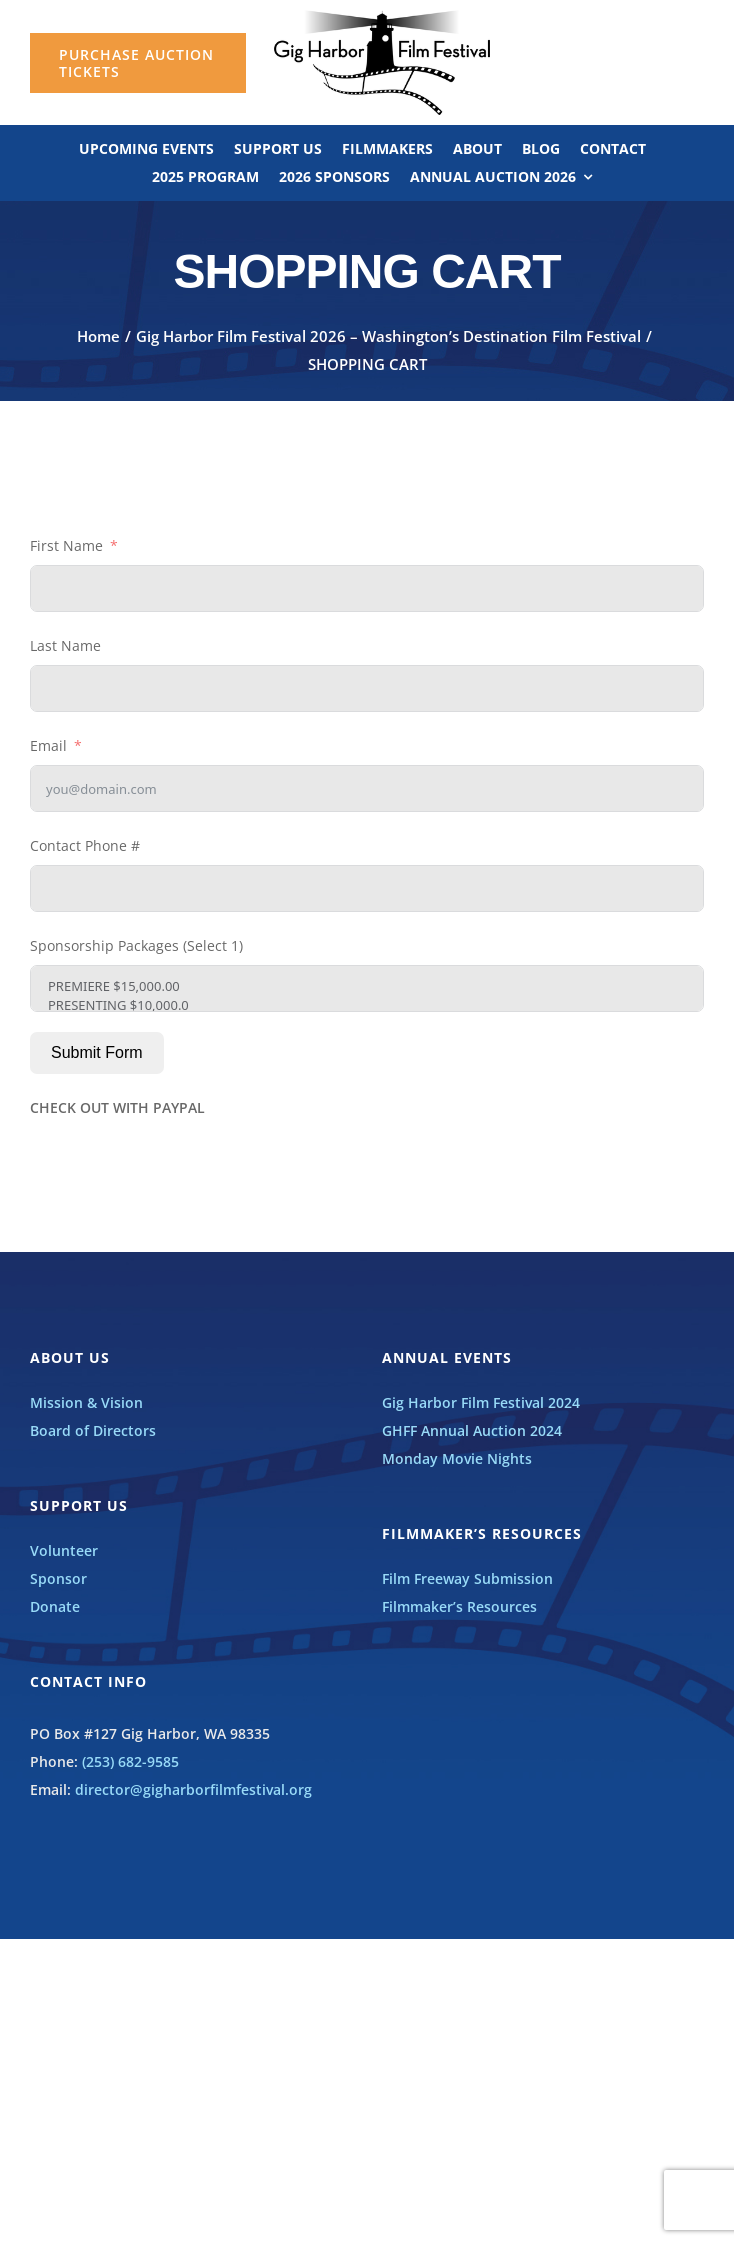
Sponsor (58, 1578)
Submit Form (97, 1052)
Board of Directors (93, 1430)
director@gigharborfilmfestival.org (193, 1789)
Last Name (65, 645)
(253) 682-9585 (130, 1761)
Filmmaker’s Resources (459, 1606)
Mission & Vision (86, 1402)
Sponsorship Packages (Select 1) (136, 945)
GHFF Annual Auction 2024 (472, 1430)
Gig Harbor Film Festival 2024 (481, 1402)
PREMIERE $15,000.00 (367, 986)
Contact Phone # (85, 845)
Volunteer (64, 1550)
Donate (55, 1606)
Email (48, 745)
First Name (66, 545)
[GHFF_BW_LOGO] (382, 16)
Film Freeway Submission (467, 1578)
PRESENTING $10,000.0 (367, 1005)
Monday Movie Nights (457, 1458)
